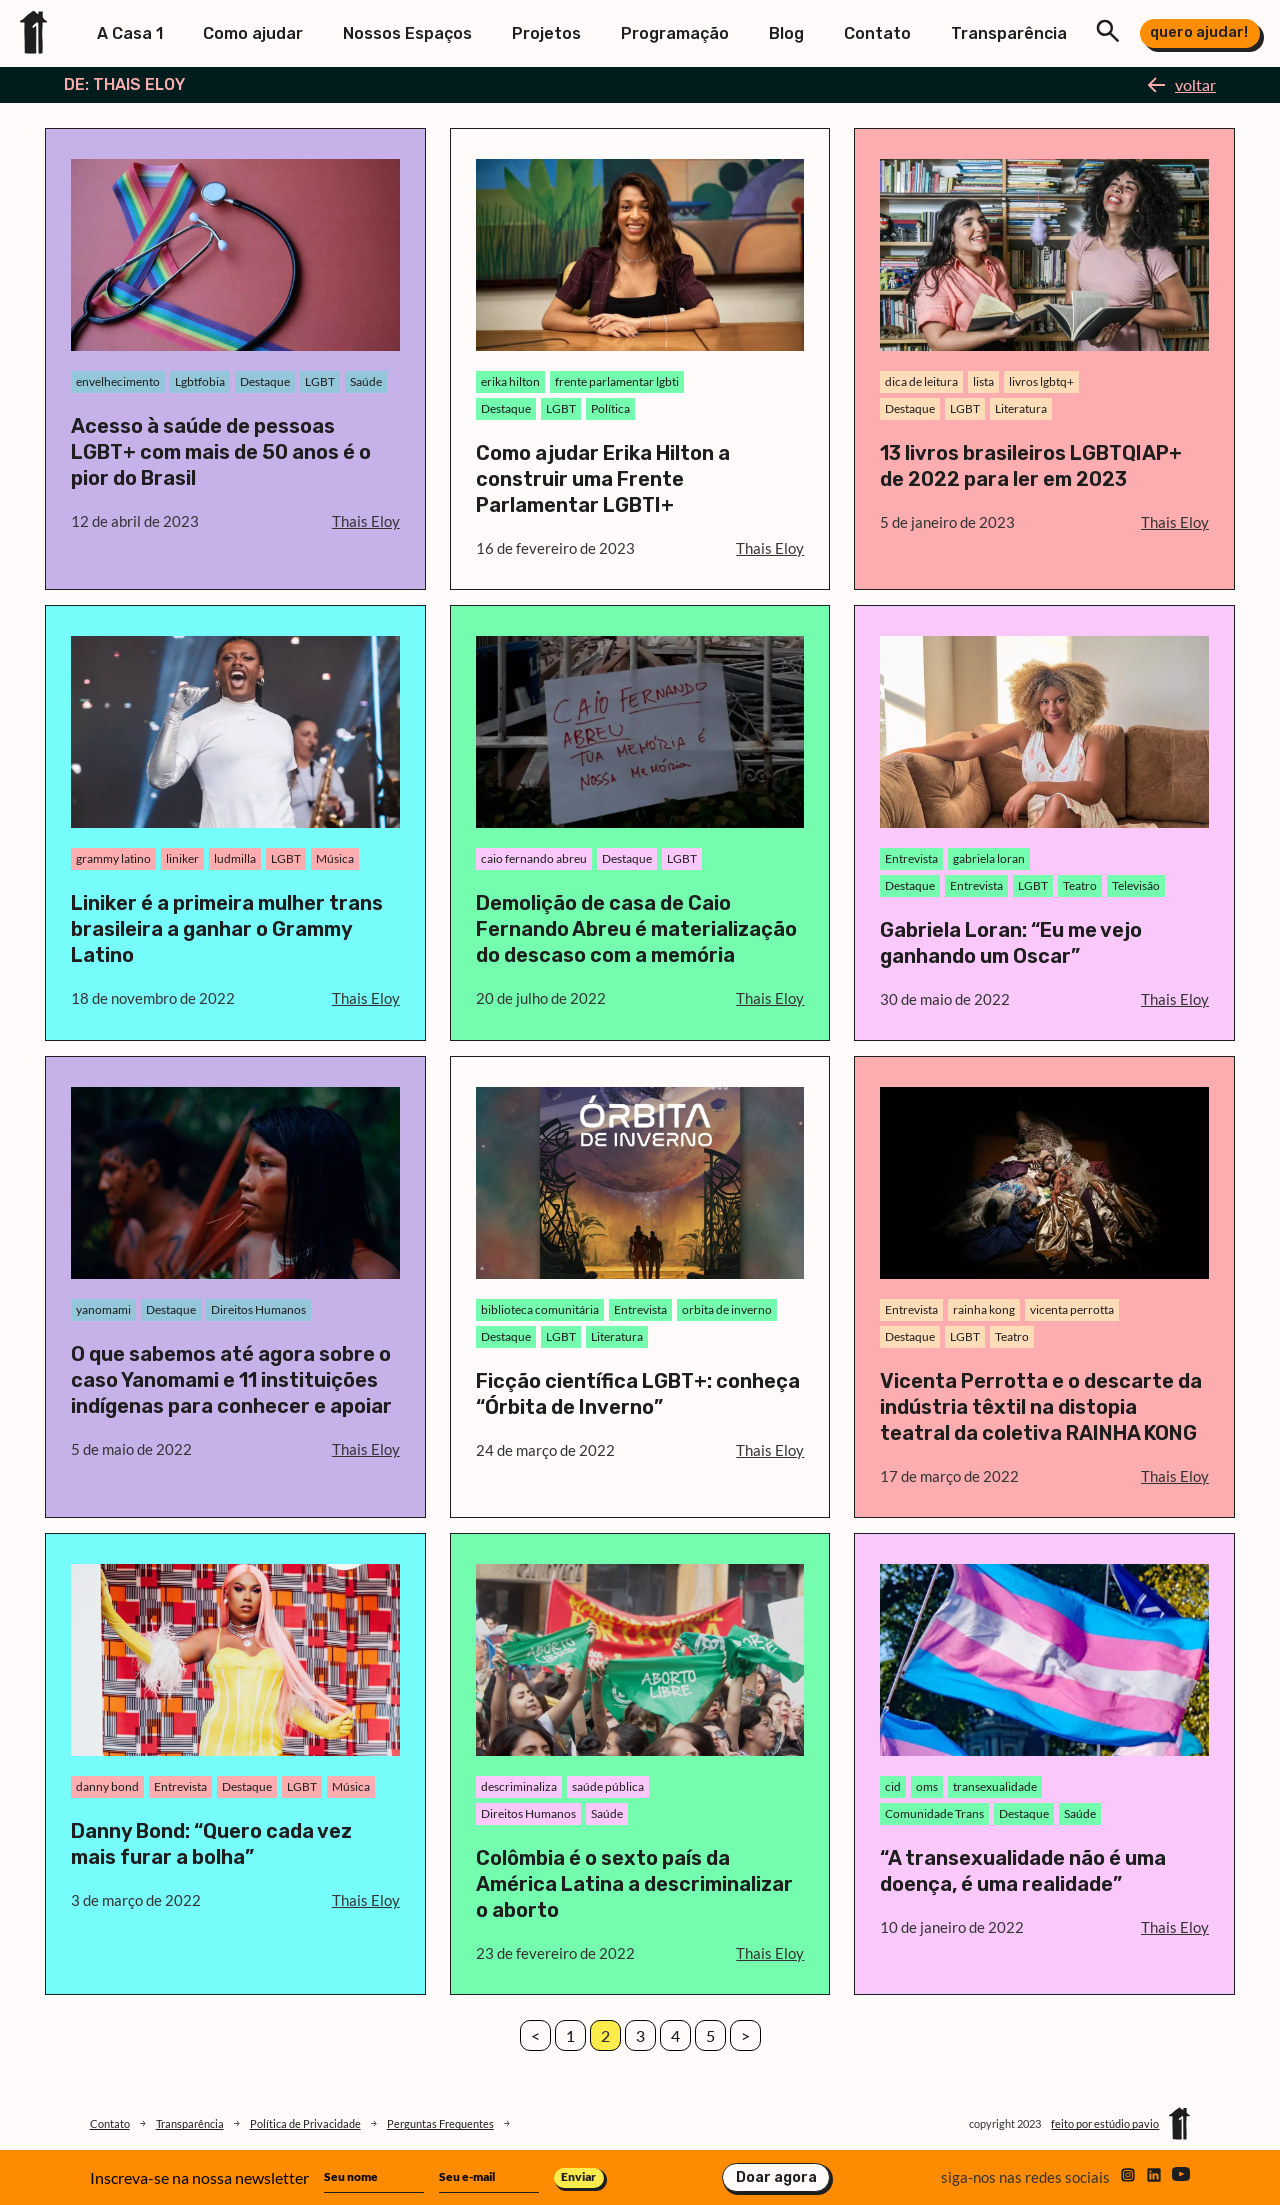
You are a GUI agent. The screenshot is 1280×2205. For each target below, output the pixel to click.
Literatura (1021, 408)
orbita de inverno (727, 1309)
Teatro (1080, 885)
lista (983, 381)
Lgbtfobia (200, 381)
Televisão (1136, 885)
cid (893, 1786)
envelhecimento (118, 381)
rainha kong (984, 1309)
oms (927, 1786)
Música (335, 858)
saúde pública (608, 1786)
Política (610, 408)
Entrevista (911, 858)
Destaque (265, 381)
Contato (877, 33)
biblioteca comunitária (540, 1309)
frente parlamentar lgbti (617, 381)
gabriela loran (989, 858)
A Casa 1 (130, 33)
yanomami (103, 1309)
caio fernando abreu (534, 858)
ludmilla (235, 858)
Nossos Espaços (407, 33)
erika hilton (510, 381)
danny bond (107, 1786)
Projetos (546, 33)
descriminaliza (519, 1786)
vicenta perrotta (1072, 1309)
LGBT (320, 381)
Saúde (366, 381)
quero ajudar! (1199, 32)
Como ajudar (253, 33)
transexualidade (995, 1786)
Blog (786, 33)
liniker (182, 858)
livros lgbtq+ (1041, 381)
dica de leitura (921, 381)
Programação (675, 33)
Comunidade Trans (934, 1813)
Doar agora (776, 2177)
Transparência (1009, 33)
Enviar (578, 2176)
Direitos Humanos (258, 1309)
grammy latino (113, 858)
